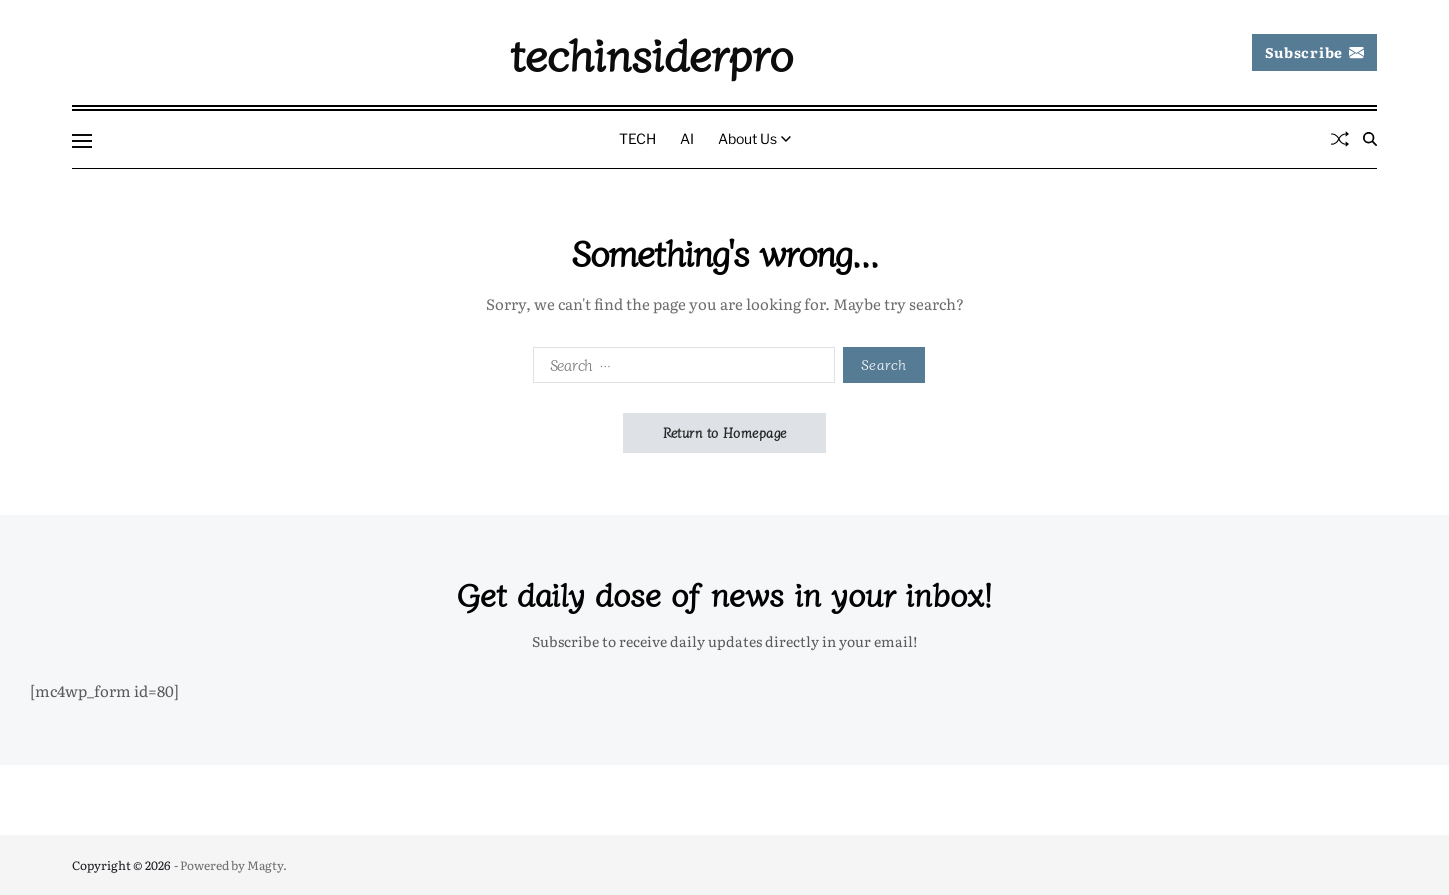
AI (687, 138)
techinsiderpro (651, 52)
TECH (637, 138)
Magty (265, 865)
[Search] (1370, 139)
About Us (754, 138)
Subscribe (1314, 52)
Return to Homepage (725, 432)
